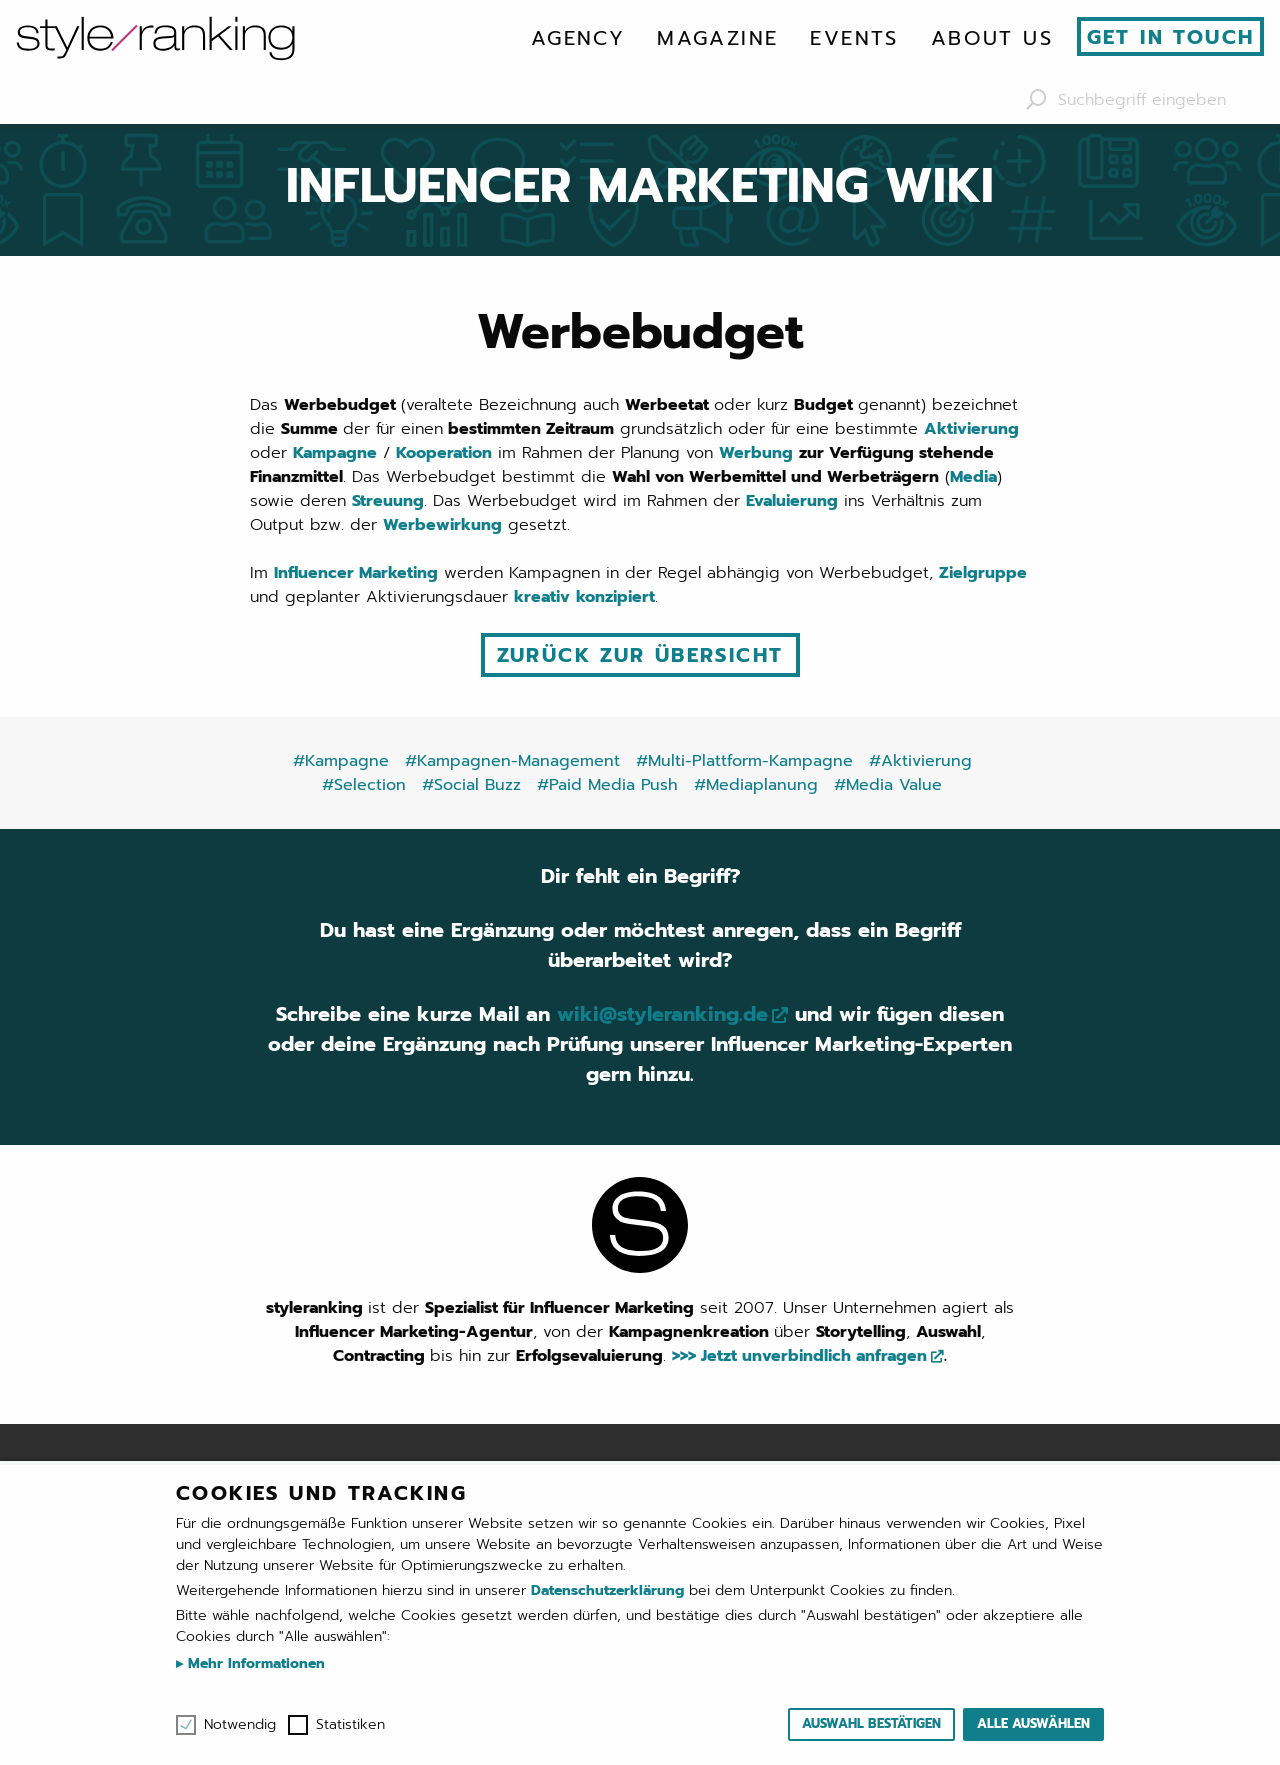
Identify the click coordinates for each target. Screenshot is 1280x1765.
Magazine (717, 38)
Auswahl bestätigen (871, 1723)
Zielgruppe (983, 573)
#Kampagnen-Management (512, 761)
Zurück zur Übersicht (640, 655)
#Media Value (888, 785)
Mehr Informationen (254, 1663)
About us (992, 38)
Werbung (756, 453)
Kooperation (444, 453)
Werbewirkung (442, 525)
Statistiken (350, 1725)
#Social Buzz (471, 785)
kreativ (542, 597)
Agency (578, 38)
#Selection (364, 785)
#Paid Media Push (607, 785)
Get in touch (1171, 37)
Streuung (388, 501)
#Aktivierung (920, 761)
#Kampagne (341, 761)
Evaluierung (792, 501)
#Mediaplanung (756, 785)
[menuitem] (578, 38)
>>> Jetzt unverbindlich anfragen (799, 1356)
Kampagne (335, 453)
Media (973, 477)
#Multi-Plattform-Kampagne (744, 761)
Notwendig (240, 1725)
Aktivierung (971, 429)
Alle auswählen (1033, 1723)
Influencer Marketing (356, 573)
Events (854, 38)
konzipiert (615, 597)
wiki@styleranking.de (662, 1014)
